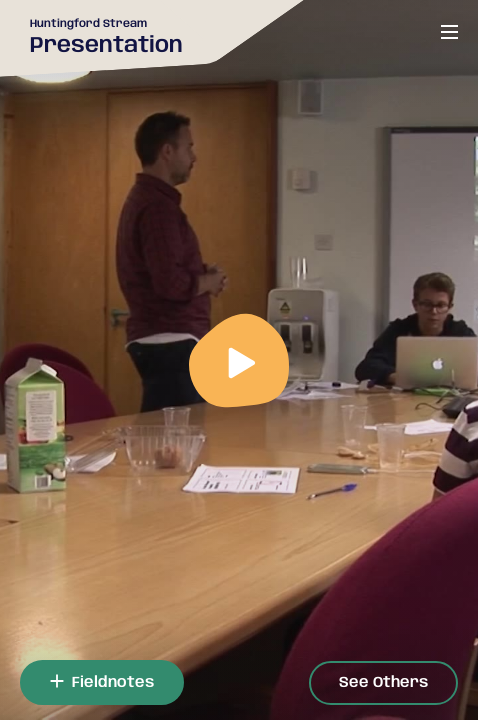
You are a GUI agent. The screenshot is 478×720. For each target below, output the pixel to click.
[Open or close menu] (449, 32)
